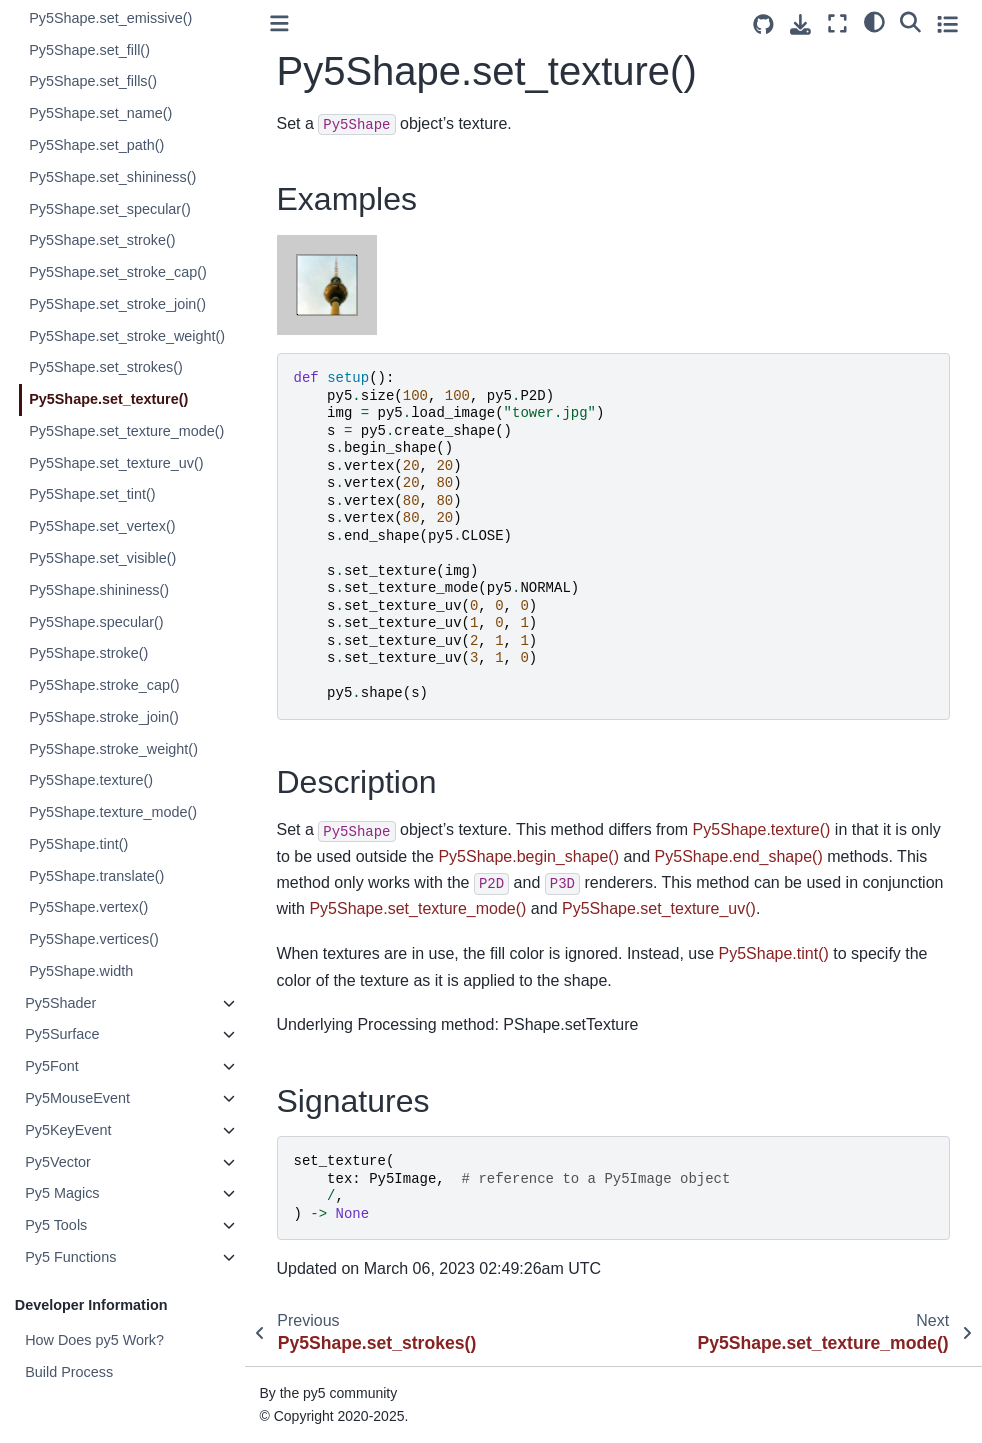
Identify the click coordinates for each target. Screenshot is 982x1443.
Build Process (70, 1372)
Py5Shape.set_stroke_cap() (119, 272)
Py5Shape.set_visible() (103, 558)
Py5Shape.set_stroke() (103, 240)
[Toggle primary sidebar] (280, 23)
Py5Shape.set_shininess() (113, 177)
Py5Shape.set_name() (101, 113)
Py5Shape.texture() (92, 780)
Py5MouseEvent (78, 1098)
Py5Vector (59, 1162)
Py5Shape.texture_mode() (114, 812)
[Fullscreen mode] (837, 23)
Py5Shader (61, 1003)
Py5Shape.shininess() (100, 590)
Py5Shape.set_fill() (90, 50)
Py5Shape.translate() (97, 876)
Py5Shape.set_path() (97, 145)
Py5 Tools (57, 1225)
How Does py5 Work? (95, 1340)
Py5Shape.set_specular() (111, 209)
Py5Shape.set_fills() (94, 81)
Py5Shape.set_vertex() (103, 526)
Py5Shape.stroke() (89, 653)
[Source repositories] (763, 24)
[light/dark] (874, 21)
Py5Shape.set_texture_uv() (117, 463)
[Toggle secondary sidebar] (947, 23)
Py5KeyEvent (69, 1130)
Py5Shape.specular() (97, 622)
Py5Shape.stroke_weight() (114, 749)
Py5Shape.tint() (79, 844)
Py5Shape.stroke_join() (105, 717)
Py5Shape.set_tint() (93, 494)
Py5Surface (63, 1034)
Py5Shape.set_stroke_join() (118, 304)
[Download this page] (800, 24)
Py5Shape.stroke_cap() (105, 685)
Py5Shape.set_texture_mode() (127, 431)
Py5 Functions (71, 1257)
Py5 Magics (63, 1193)
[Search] (910, 21)
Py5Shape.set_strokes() (107, 367)
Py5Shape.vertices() (95, 939)
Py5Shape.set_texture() (109, 399)
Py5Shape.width (82, 971)
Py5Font (53, 1066)
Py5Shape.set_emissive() (111, 18)
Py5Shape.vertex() (89, 907)
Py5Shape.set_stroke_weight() (128, 336)
